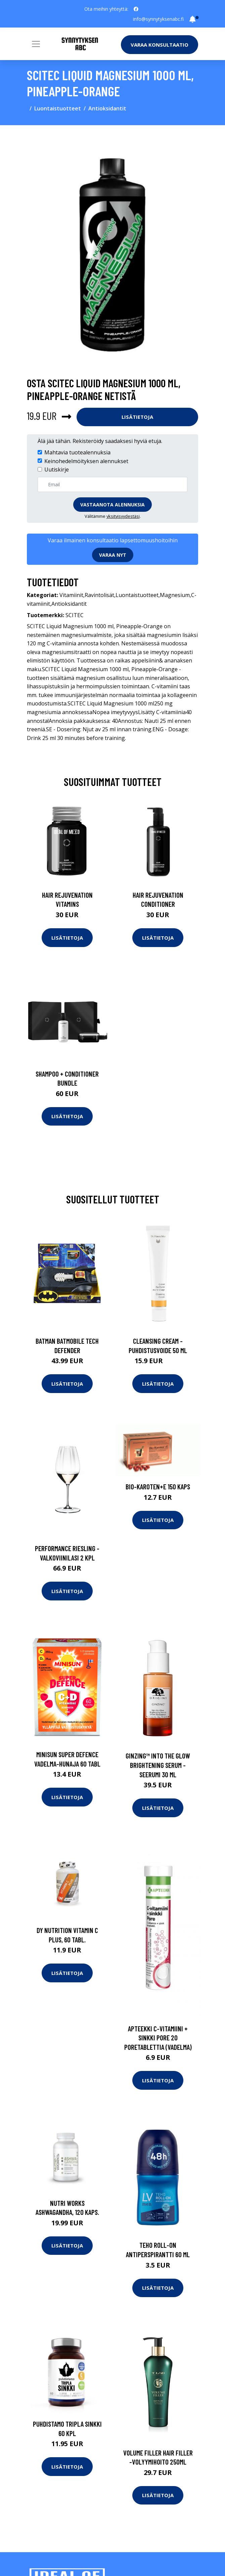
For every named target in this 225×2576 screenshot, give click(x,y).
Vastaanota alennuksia (112, 504)
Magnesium (175, 595)
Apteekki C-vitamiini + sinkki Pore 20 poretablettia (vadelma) (158, 2037)
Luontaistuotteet (57, 108)
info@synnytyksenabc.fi (158, 19)
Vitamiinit (71, 595)
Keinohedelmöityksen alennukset (86, 461)
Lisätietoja (137, 416)
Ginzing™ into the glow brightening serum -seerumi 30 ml (158, 1764)
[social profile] (136, 9)
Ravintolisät (99, 595)
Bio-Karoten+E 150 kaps (158, 1486)
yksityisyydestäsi (123, 516)
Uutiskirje (56, 469)
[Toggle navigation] (36, 44)
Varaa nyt (112, 555)
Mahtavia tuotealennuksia (77, 452)
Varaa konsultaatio (159, 44)
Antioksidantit (107, 108)
